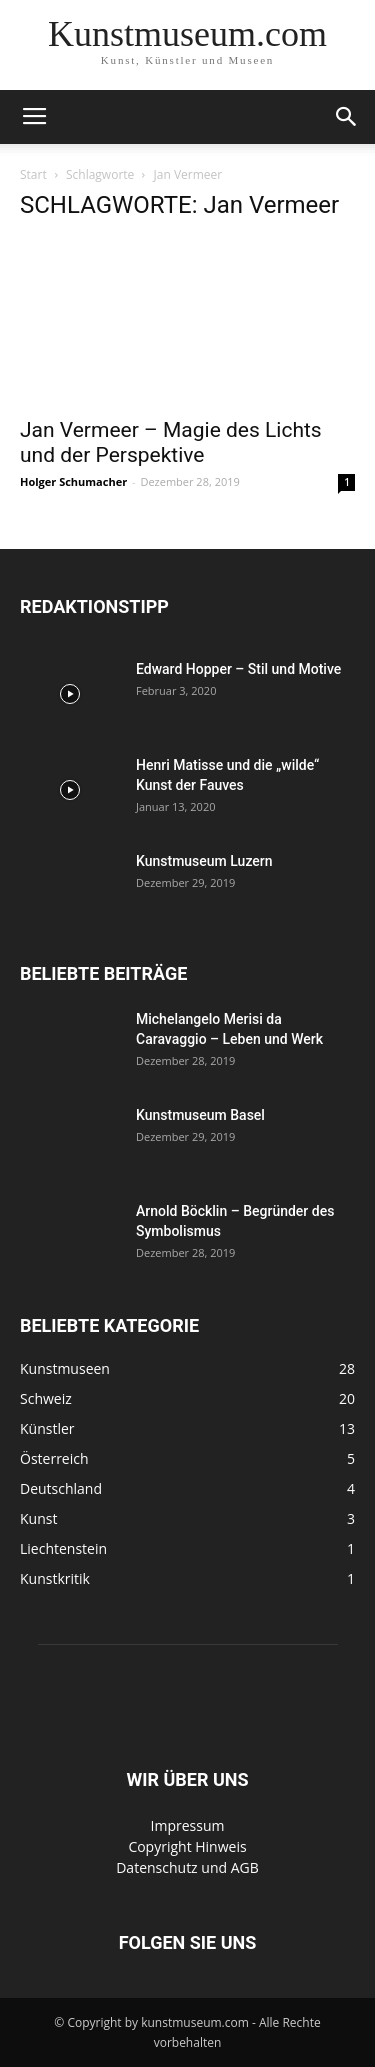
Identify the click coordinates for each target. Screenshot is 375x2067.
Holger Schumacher (73, 481)
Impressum (188, 1825)
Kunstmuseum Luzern (204, 861)
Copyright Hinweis (187, 1846)
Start (33, 174)
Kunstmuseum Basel (200, 1115)
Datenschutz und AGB (187, 1867)
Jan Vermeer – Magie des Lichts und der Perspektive (171, 442)
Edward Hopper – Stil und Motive (238, 669)
